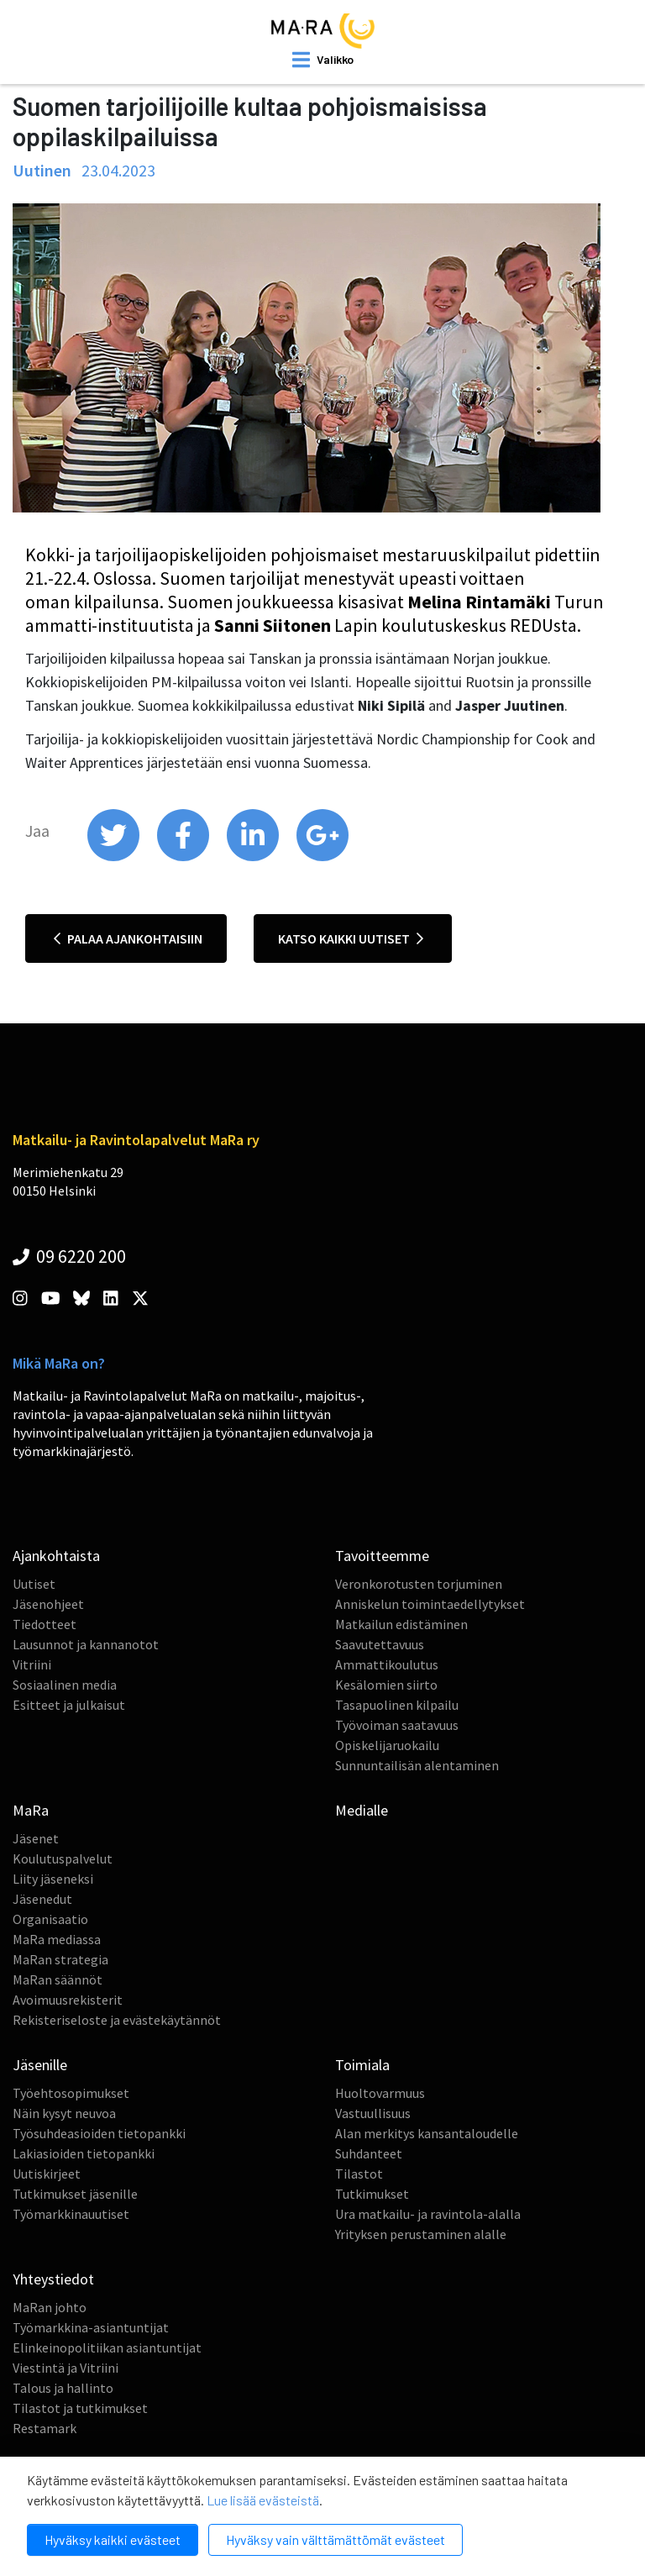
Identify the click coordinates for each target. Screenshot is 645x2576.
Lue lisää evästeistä (263, 2500)
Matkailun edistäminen (401, 1624)
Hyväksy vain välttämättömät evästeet (335, 2539)
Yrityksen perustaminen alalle (420, 2234)
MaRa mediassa (57, 1939)
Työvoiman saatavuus (397, 1724)
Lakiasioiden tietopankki (84, 2153)
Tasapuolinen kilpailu (397, 1704)
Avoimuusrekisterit (68, 1999)
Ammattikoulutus (386, 1664)
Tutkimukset (372, 2193)
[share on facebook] (184, 857)
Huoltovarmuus (380, 2092)
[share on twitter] (114, 857)
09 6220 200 (69, 1256)
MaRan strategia (60, 1959)
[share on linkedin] (254, 857)
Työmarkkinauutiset (71, 2213)
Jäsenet (36, 1838)
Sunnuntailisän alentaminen (417, 1765)
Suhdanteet (368, 2153)
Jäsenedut (42, 1898)
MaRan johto (50, 2307)
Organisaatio (50, 1919)
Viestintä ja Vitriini (65, 2367)
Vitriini (32, 1664)
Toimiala (362, 2064)
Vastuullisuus (373, 2113)
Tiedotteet (44, 1624)
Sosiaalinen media (65, 1684)
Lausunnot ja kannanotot (86, 1644)
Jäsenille (40, 2064)
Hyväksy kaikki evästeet (113, 2539)
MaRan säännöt (57, 1979)
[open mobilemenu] (323, 60)
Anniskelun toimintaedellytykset (430, 1604)
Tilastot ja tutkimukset (80, 2408)
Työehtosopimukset (71, 2092)
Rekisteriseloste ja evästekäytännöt (117, 2019)
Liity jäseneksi (53, 1878)
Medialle (361, 1810)
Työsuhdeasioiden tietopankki (99, 2133)
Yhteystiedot (53, 2279)
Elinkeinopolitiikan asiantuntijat (107, 2347)
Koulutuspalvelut (63, 1858)
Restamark (44, 2428)
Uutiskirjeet (47, 2173)
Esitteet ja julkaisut (69, 1704)
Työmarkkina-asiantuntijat (91, 2327)
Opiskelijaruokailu (387, 1745)
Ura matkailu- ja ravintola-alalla (428, 2213)
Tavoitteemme (382, 1555)
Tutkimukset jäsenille (75, 2193)
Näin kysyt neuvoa (64, 2113)
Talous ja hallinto (63, 2387)
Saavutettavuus (379, 1644)
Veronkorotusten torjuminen (418, 1583)
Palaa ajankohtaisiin (128, 938)
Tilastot (359, 2173)
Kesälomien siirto (386, 1684)
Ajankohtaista (56, 1555)
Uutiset (34, 1583)
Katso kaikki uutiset (350, 938)
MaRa (31, 1810)
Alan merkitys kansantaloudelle (426, 2133)
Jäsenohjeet (48, 1604)
